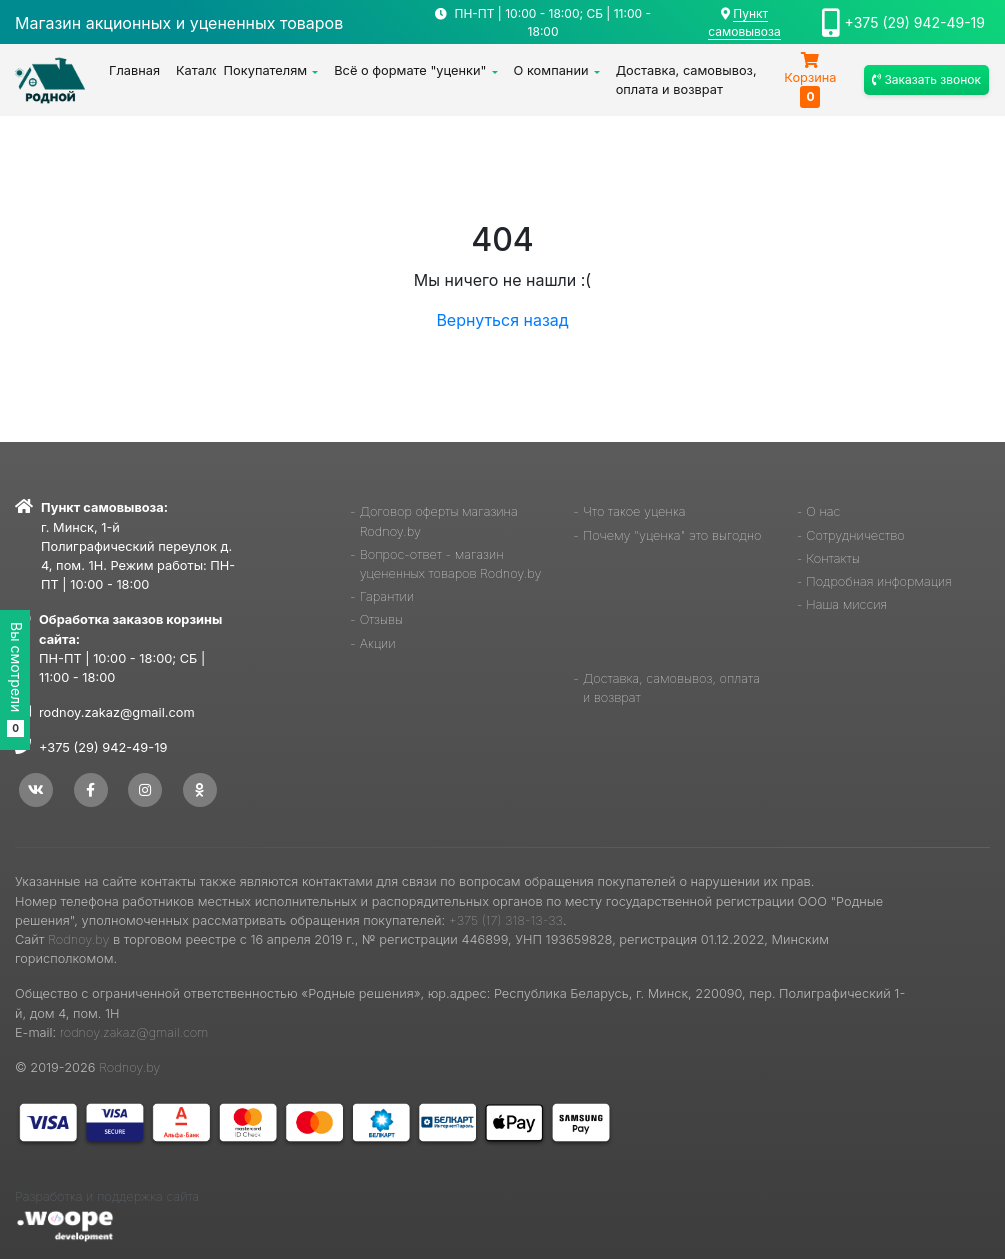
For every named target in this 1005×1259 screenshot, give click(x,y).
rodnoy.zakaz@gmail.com (117, 712)
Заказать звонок (926, 79)
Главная (134, 70)
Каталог (196, 70)
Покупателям (266, 70)
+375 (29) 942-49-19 (915, 22)
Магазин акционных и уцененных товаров (179, 23)
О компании (551, 70)
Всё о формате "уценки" (410, 70)
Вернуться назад (502, 320)
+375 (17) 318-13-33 (506, 920)
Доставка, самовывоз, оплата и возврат (686, 80)
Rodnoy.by (78, 939)
